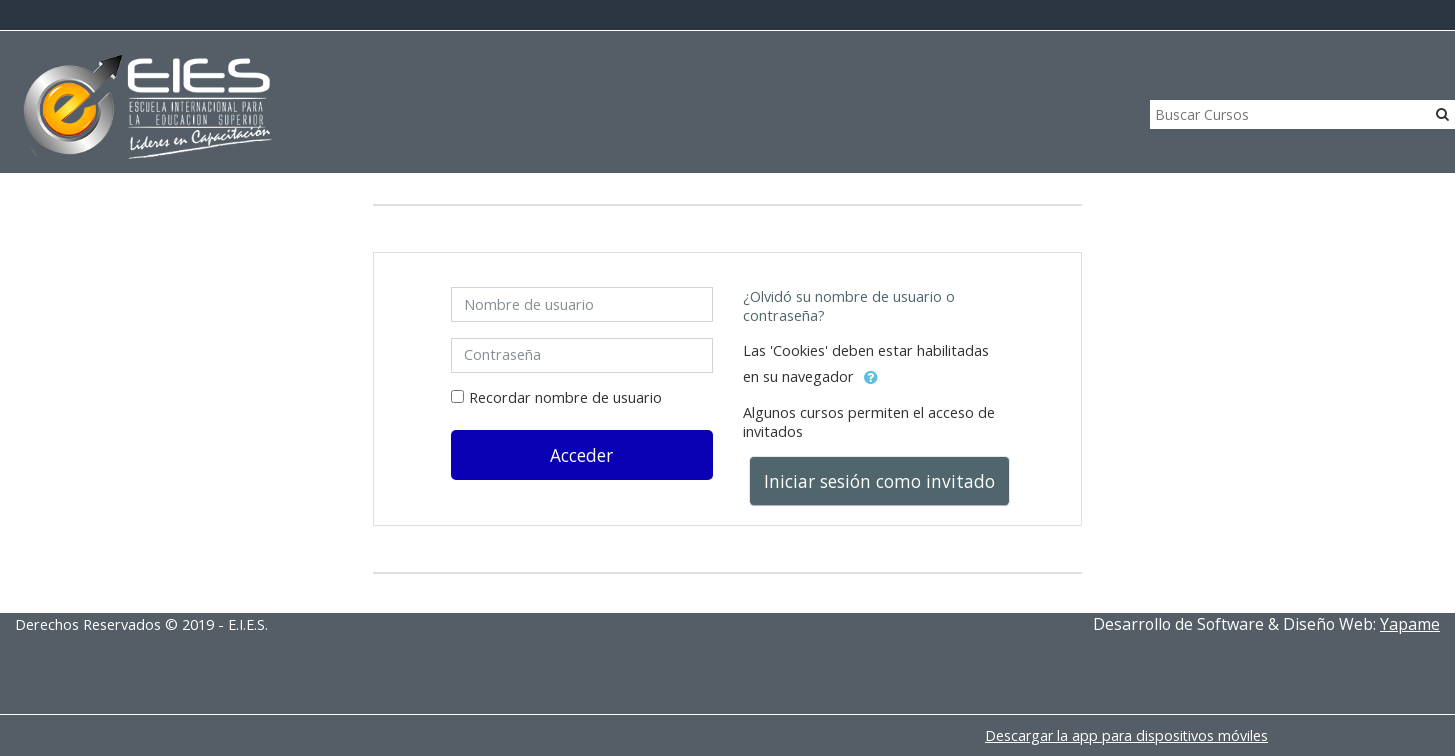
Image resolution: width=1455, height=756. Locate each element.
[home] (148, 107)
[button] (871, 378)
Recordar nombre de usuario (565, 397)
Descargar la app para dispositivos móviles (1126, 735)
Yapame (1410, 624)
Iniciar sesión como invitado (879, 481)
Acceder (581, 455)
